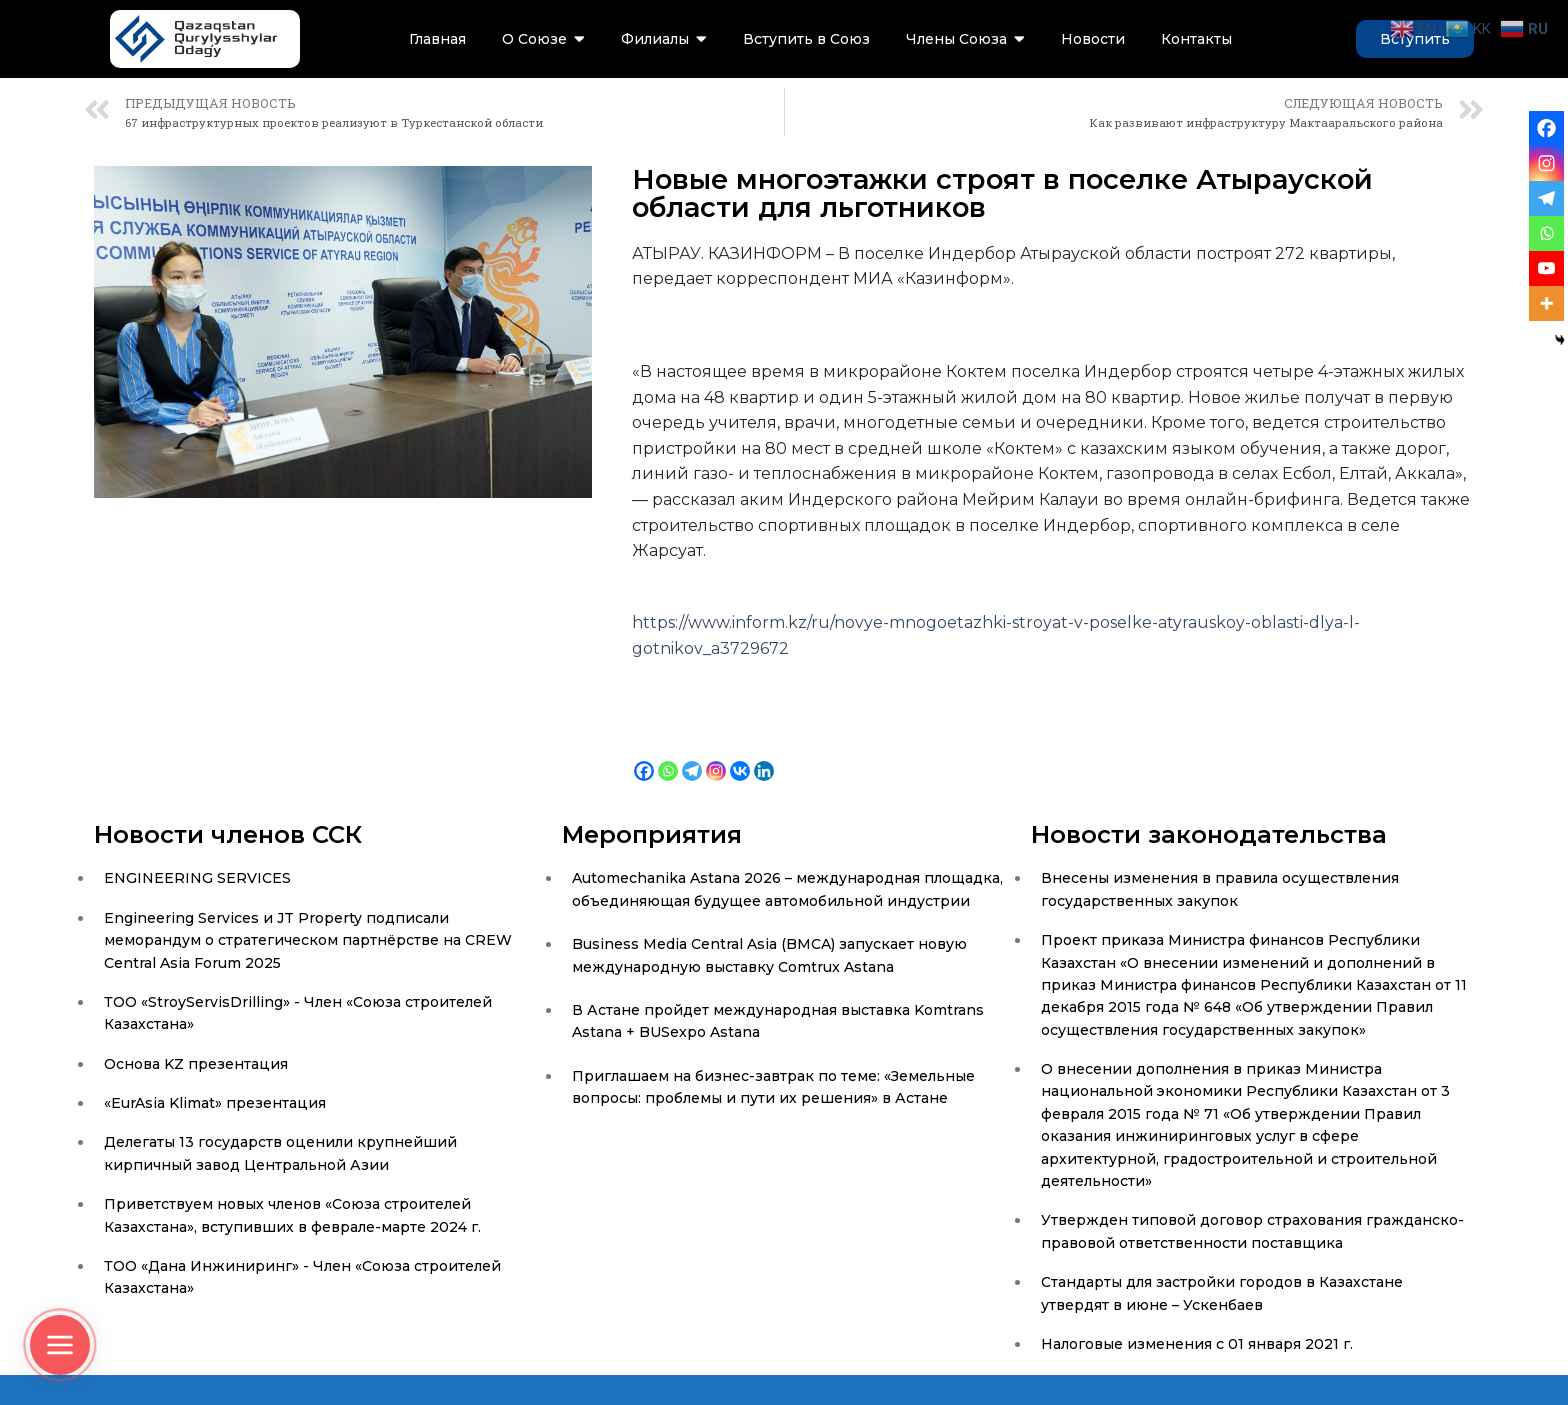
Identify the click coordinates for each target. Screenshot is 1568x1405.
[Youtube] (1546, 268)
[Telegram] (692, 756)
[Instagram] (716, 756)
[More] (1546, 303)
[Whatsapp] (668, 756)
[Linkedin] (764, 756)
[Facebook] (644, 756)
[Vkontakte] (740, 756)
